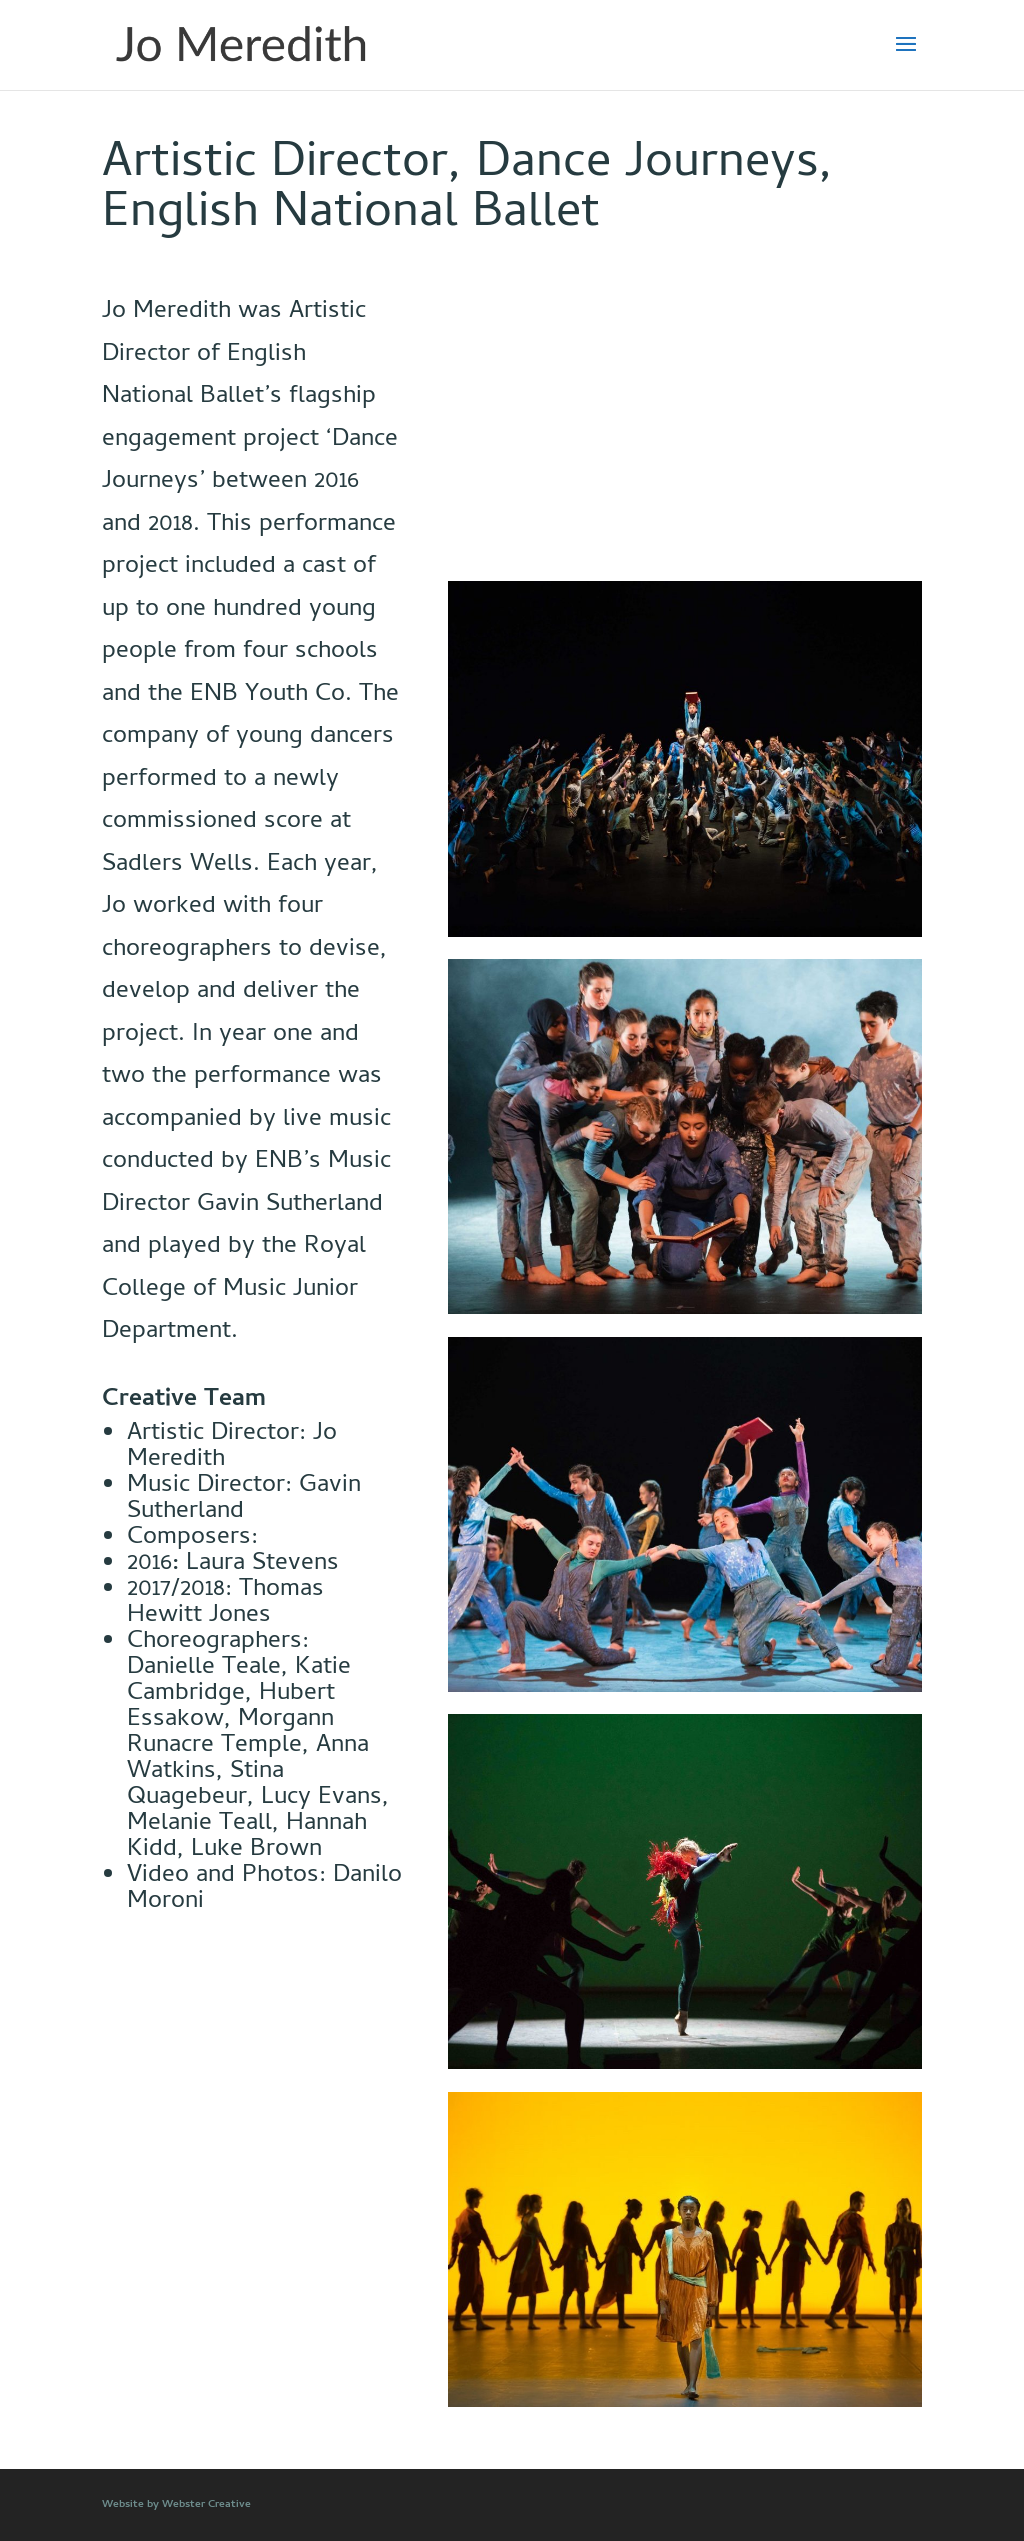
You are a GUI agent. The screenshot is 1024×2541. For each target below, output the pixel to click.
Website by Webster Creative (176, 2505)
